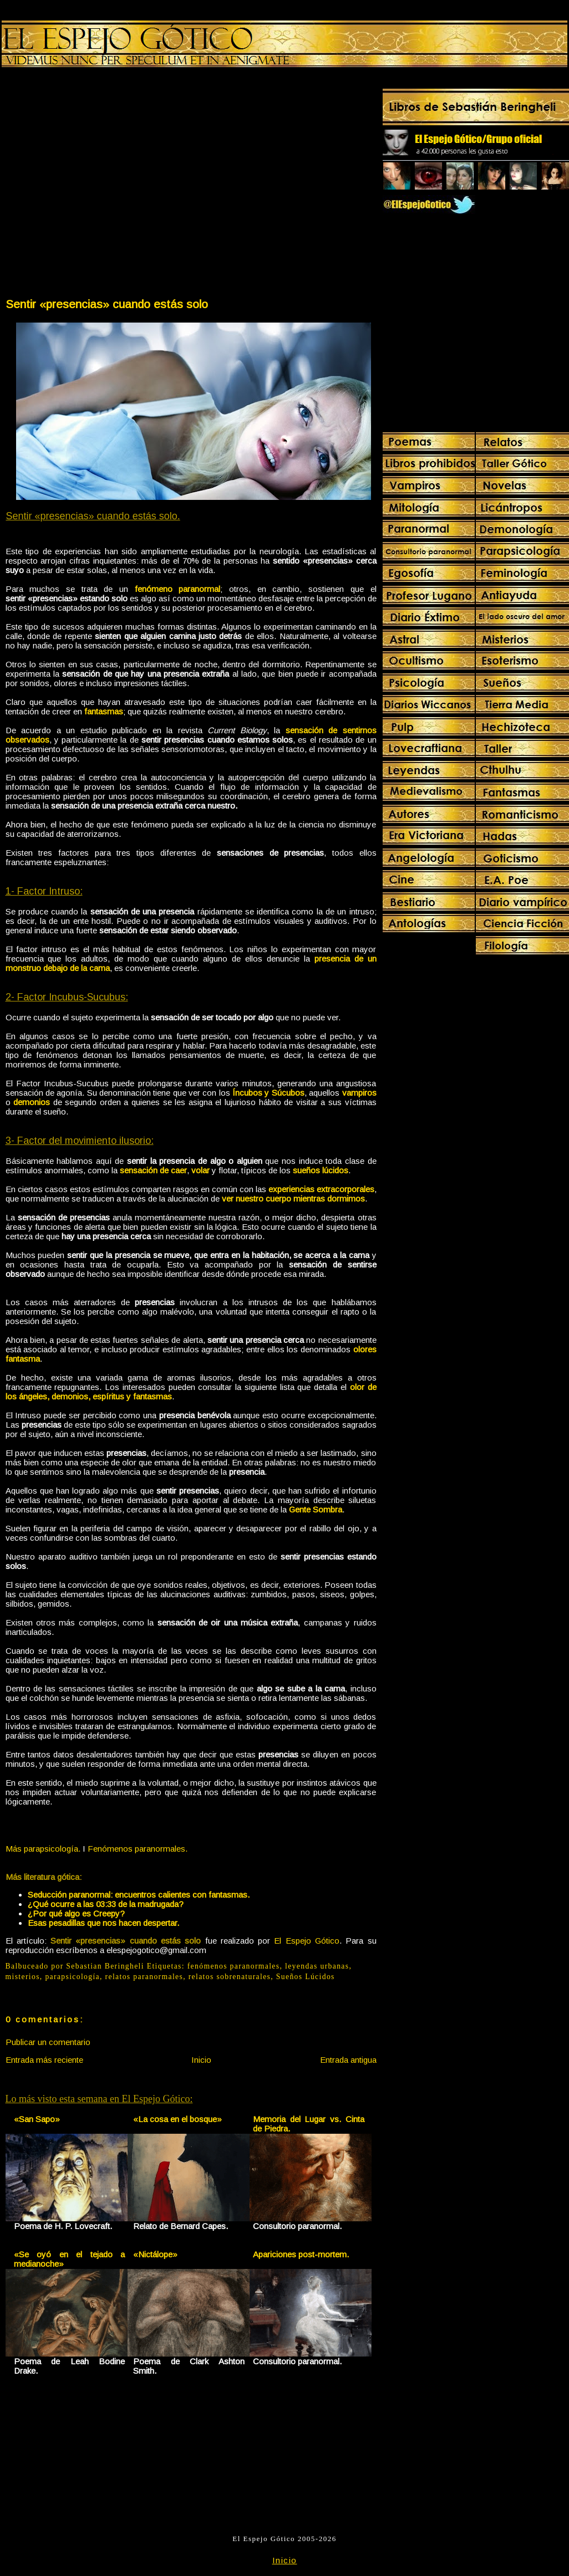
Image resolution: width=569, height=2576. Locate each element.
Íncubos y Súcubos (268, 1092)
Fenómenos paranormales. (137, 1848)
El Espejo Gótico (306, 1940)
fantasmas (103, 711)
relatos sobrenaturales (230, 1976)
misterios (23, 1976)
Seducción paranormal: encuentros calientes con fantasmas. (139, 1894)
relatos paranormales (144, 1976)
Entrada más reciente (44, 2059)
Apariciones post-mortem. (301, 2254)
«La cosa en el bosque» (177, 2119)
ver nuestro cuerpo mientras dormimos (293, 1198)
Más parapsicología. (43, 1848)
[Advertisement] (105, 185)
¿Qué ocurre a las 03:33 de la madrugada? (106, 1904)
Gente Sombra (315, 1509)
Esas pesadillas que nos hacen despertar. (103, 1923)
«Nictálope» (155, 2254)
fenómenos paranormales (233, 1966)
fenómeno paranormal (178, 589)
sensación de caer (153, 1170)
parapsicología (72, 1976)
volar (200, 1170)
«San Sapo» (37, 2119)
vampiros (359, 1092)
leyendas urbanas (317, 1966)
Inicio (201, 2059)
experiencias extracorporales (321, 1189)
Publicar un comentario (48, 2042)
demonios (31, 1102)
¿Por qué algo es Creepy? (76, 1913)
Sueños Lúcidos (305, 1976)
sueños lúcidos (320, 1170)
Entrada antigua (348, 2059)
